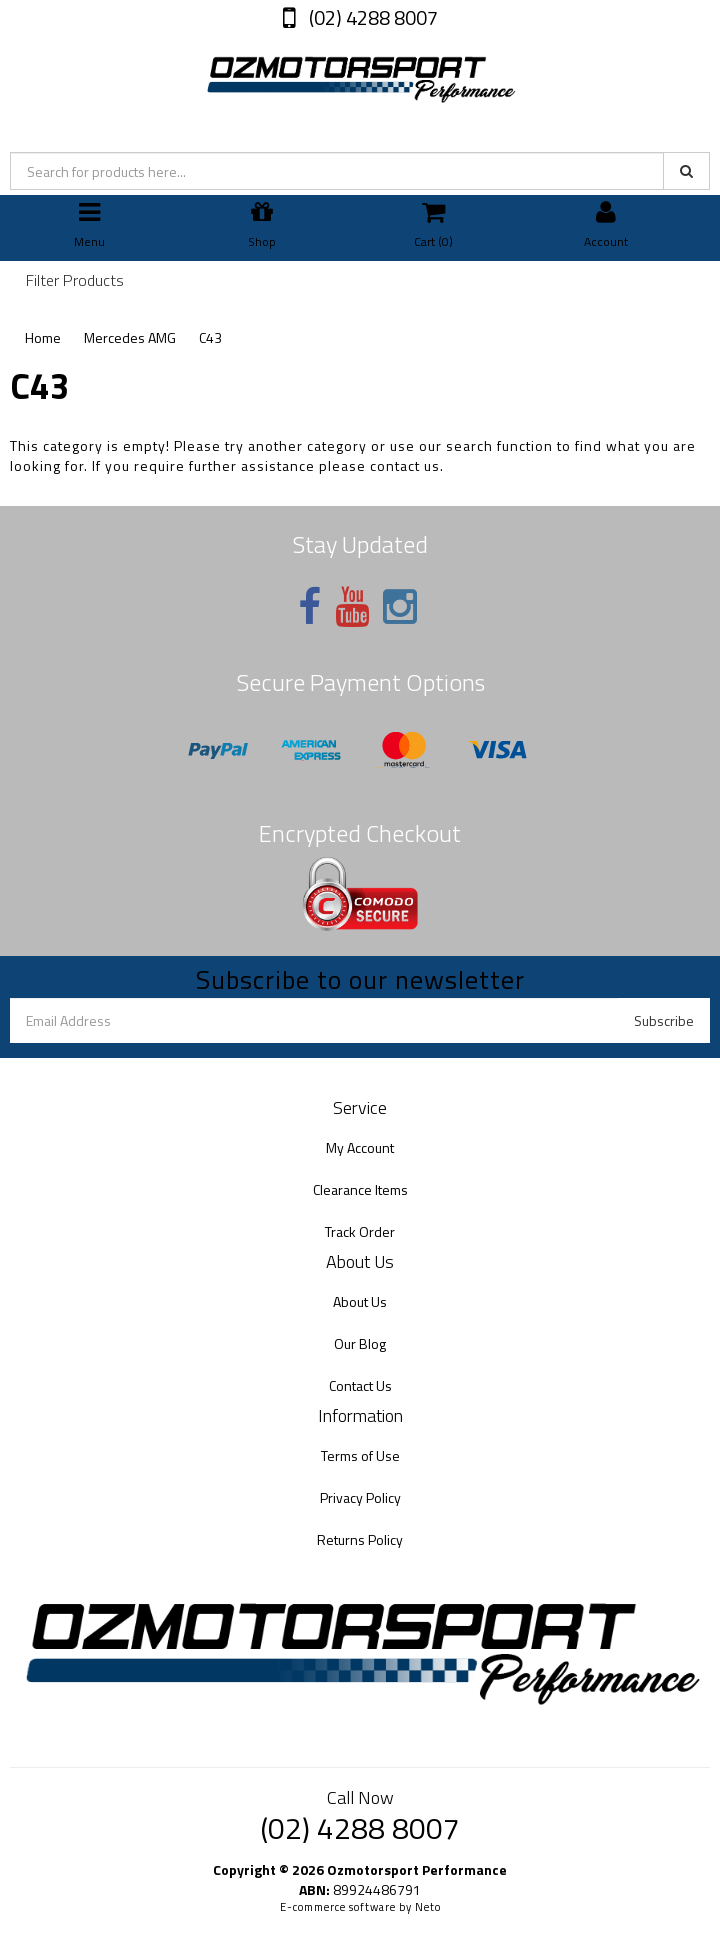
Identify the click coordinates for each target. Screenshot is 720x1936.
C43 (210, 337)
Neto (428, 1907)
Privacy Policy (360, 1497)
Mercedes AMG (130, 337)
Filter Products (75, 281)
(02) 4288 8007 (371, 17)
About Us (360, 1301)
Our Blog (360, 1343)
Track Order (360, 1231)
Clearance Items (360, 1189)
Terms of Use (360, 1455)
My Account (360, 1147)
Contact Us (360, 1385)
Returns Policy (360, 1539)
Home (43, 337)
